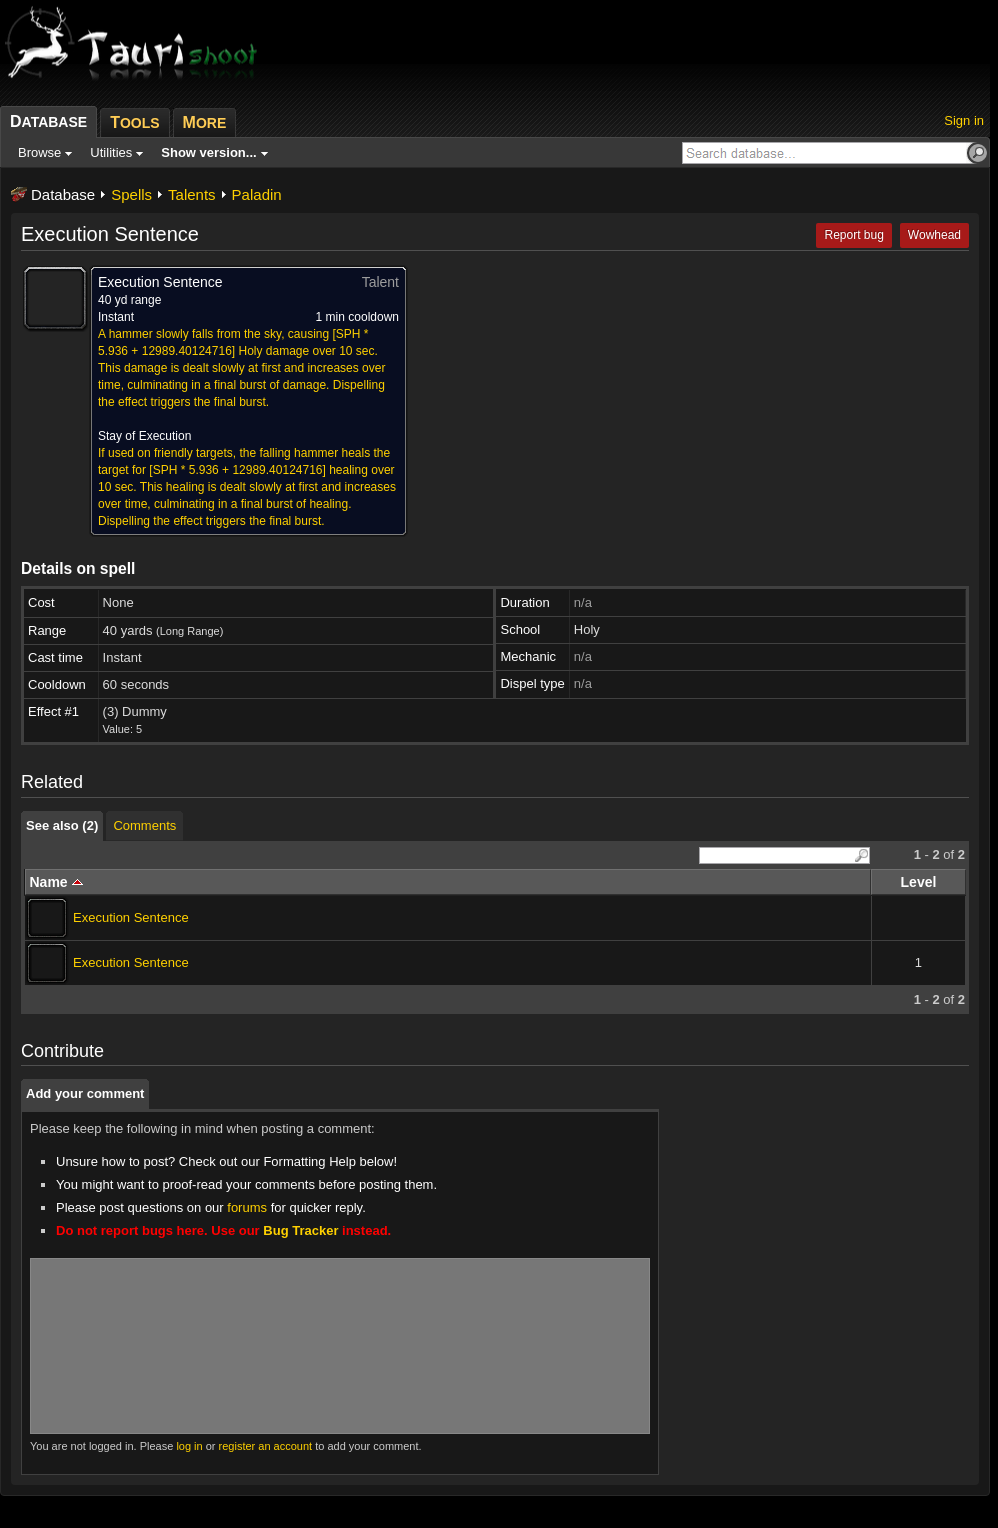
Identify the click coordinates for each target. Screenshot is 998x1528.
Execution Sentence (131, 917)
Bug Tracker (300, 1230)
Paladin (257, 194)
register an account (266, 1446)
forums (247, 1207)
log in (189, 1446)
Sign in (964, 120)
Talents (192, 194)
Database (63, 194)
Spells (131, 194)
